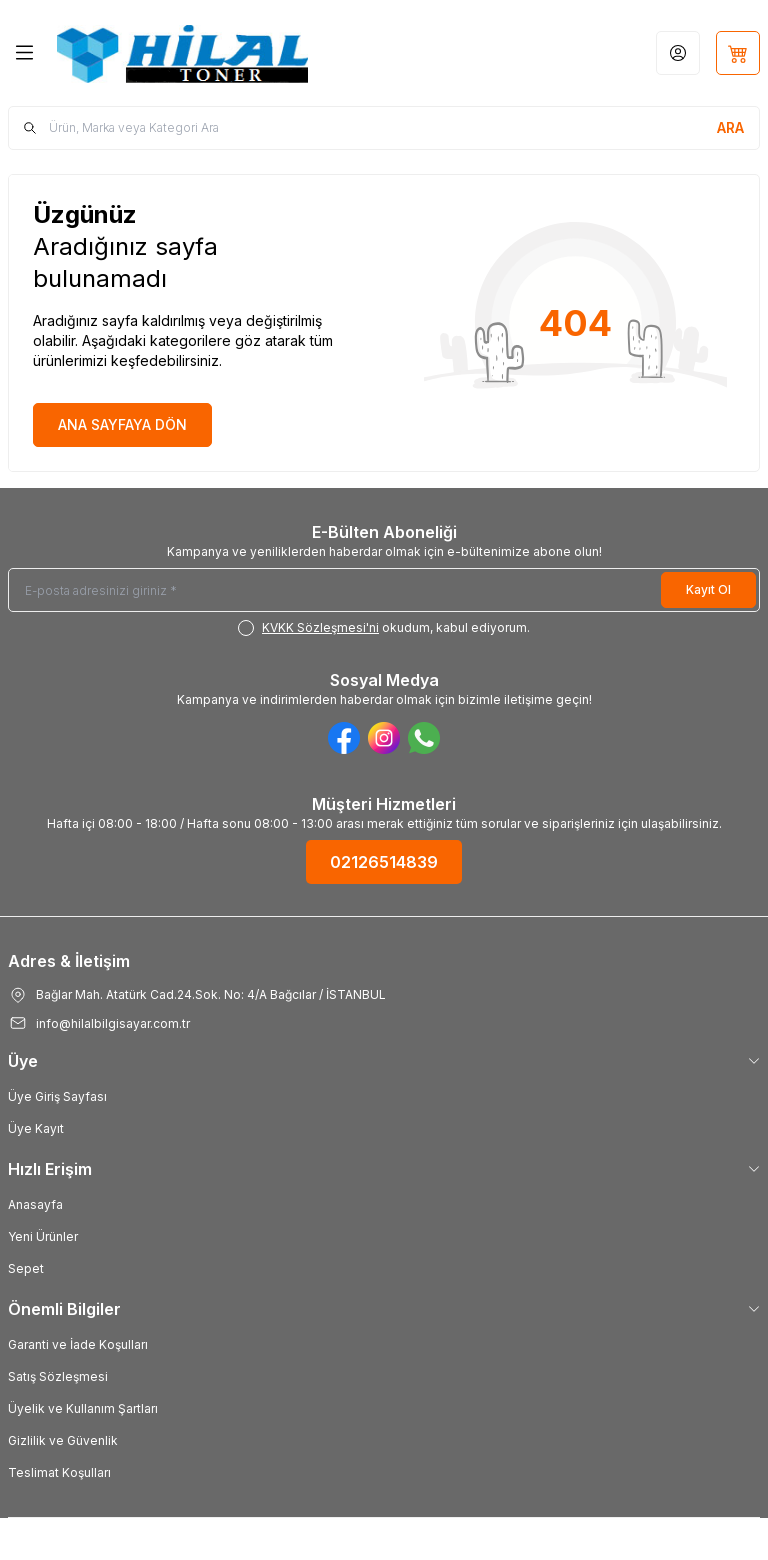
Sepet (26, 1268)
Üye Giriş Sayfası (57, 1096)
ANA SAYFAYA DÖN (122, 424)
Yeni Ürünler (43, 1236)
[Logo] (182, 53)
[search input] (384, 128)
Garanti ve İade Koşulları (78, 1344)
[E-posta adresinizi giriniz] (384, 590)
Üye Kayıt (36, 1128)
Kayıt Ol (708, 589)
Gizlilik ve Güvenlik (63, 1440)
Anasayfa (35, 1204)
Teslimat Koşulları (59, 1472)
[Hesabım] (678, 53)
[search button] (730, 128)
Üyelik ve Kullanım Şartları (83, 1408)
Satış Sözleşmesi (58, 1376)
